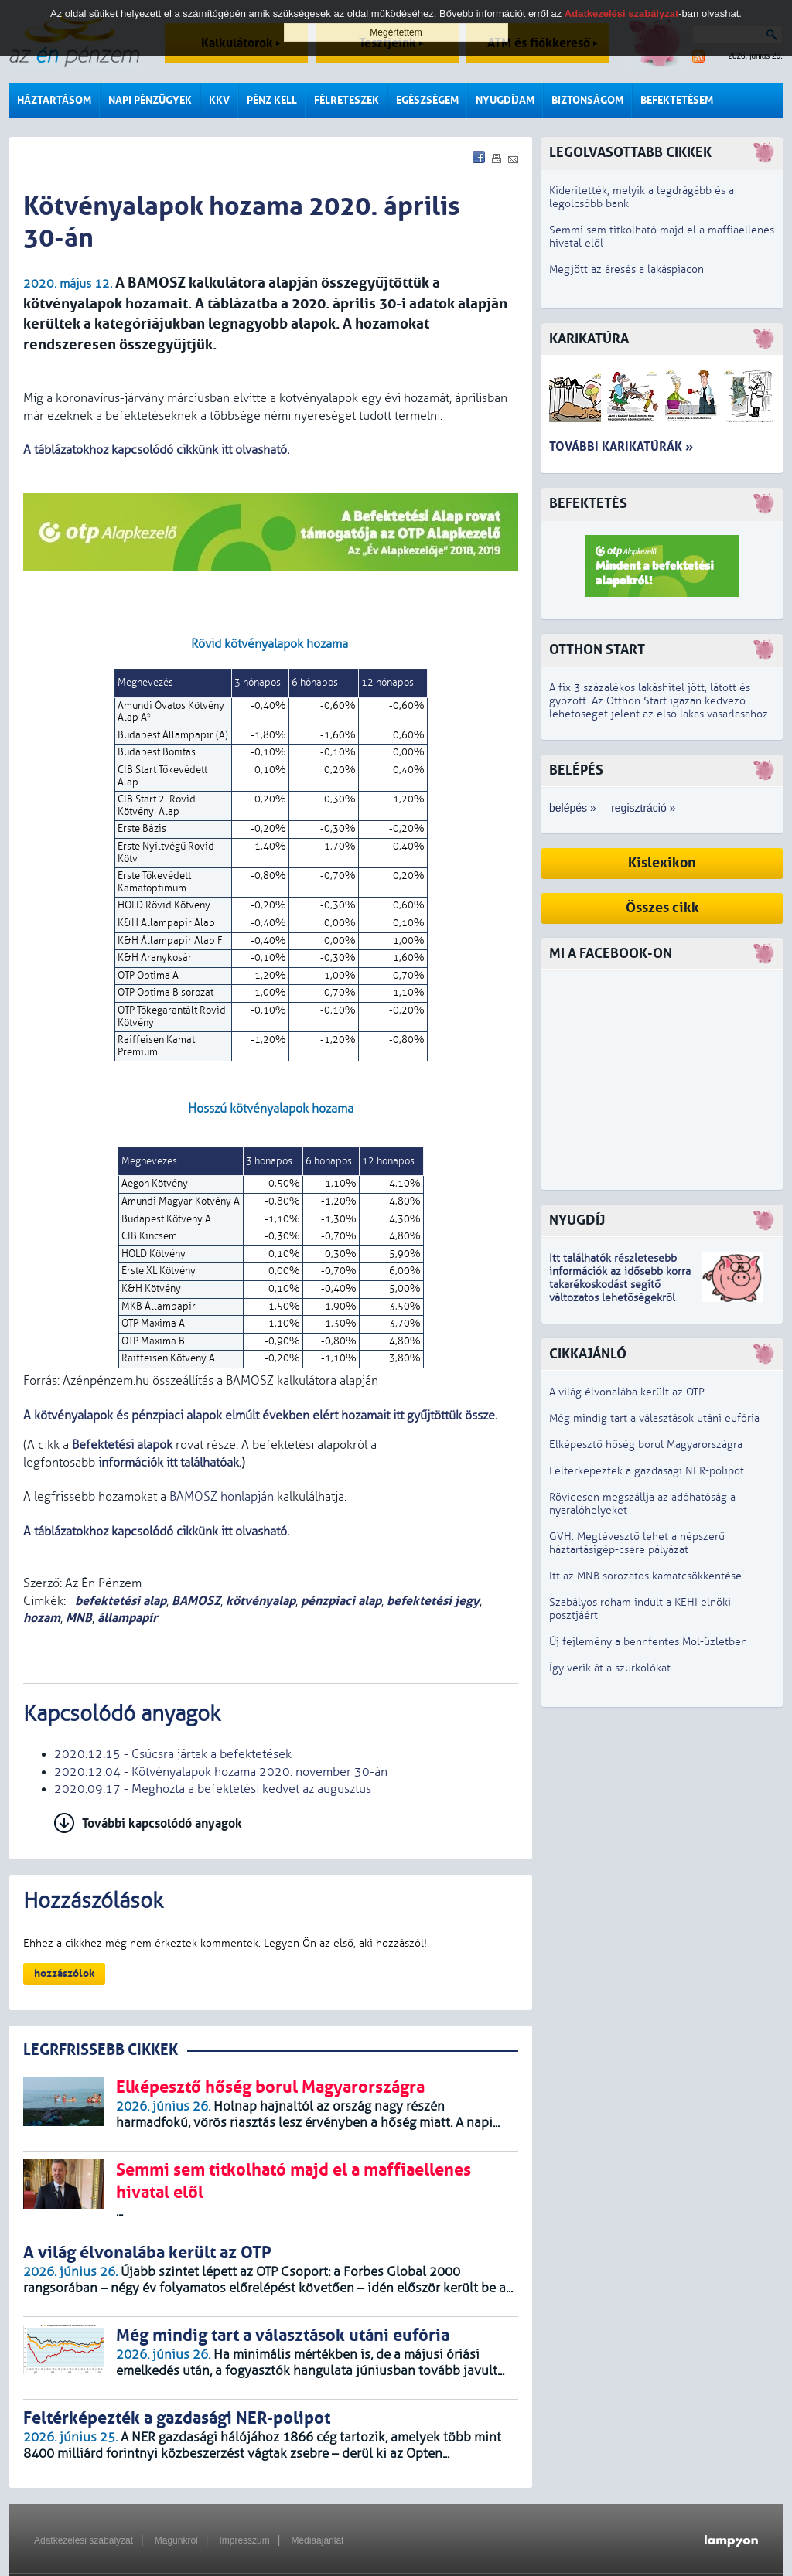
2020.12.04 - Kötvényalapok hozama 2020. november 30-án (220, 1772)
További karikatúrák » (621, 446)
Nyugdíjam (505, 100)
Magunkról (176, 2540)
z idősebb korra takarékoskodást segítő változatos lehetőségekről (620, 1284)
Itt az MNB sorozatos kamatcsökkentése (645, 1576)
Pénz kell (272, 100)
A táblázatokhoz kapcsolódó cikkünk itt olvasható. (156, 450)
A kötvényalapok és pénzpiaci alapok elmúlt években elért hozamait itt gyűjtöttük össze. (260, 1416)
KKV (219, 100)
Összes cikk (662, 908)
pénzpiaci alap (341, 1600)
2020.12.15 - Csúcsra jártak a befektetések (173, 1754)
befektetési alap (119, 1600)
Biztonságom (587, 100)
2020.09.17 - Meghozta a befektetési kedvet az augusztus (212, 1789)
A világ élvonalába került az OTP (627, 1392)
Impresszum (244, 2540)
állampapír (127, 1617)
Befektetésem (676, 100)
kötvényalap (260, 1600)
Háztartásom (54, 100)
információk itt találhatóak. (168, 1463)
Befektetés (588, 504)
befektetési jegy (433, 1600)
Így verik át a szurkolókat (610, 1668)
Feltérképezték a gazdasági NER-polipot (646, 1470)
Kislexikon (662, 863)
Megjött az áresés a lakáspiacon (626, 269)
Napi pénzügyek (150, 100)
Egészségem (427, 100)
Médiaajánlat (317, 2540)
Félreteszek (346, 100)
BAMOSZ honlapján (221, 1497)
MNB (79, 1617)
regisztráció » (643, 808)
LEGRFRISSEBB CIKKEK (100, 2050)
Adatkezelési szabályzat (83, 2540)
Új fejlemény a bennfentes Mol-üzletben (648, 1641)
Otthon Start (597, 650)
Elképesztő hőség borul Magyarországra (645, 1444)
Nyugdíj (577, 1220)
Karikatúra (589, 339)
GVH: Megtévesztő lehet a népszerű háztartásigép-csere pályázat (637, 1543)
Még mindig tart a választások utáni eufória (654, 1418)
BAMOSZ (196, 1600)
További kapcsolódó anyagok (162, 1823)
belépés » (572, 808)
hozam (41, 1617)
